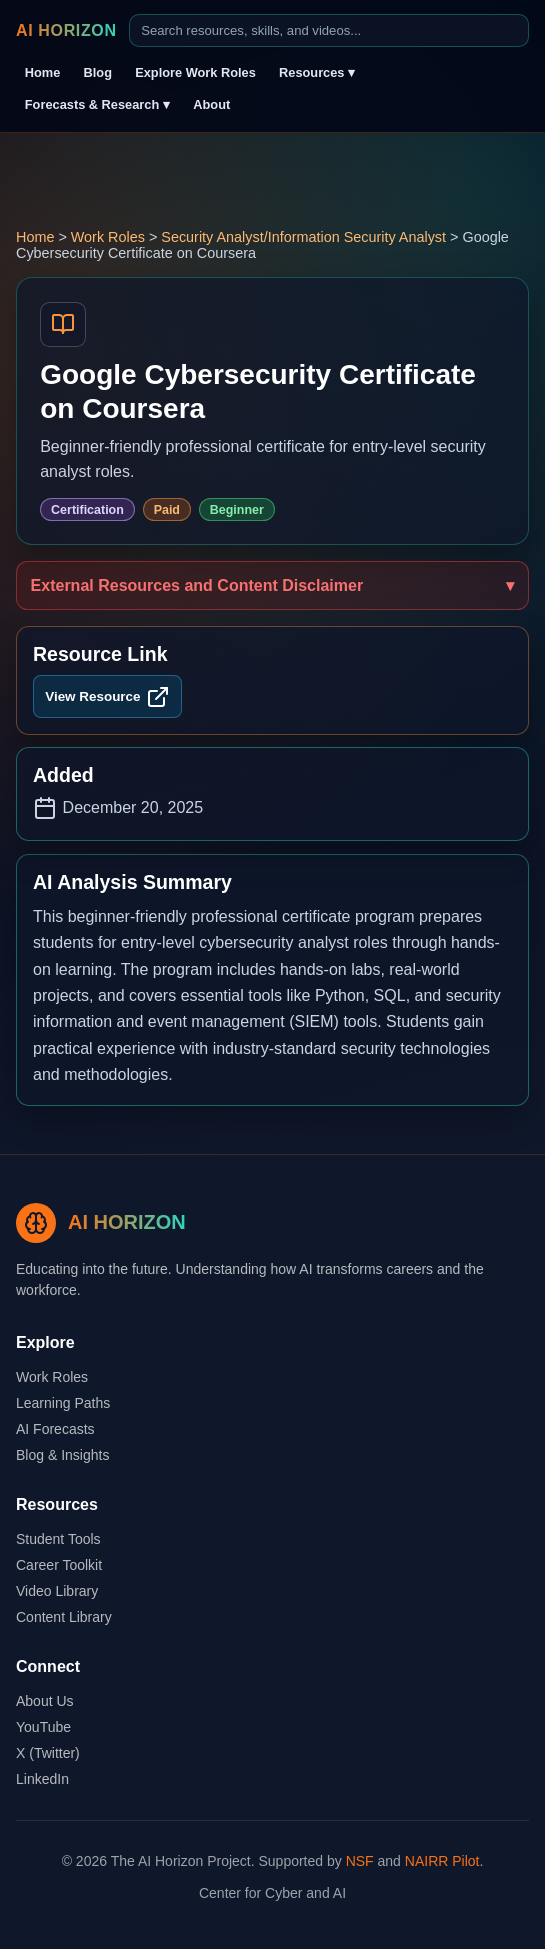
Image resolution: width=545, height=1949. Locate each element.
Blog (98, 72)
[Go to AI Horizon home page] (101, 1223)
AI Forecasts (55, 1429)
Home (43, 72)
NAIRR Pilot (442, 1861)
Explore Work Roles (195, 72)
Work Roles (108, 237)
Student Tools (58, 1539)
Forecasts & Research (97, 104)
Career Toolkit (59, 1565)
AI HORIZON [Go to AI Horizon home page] (66, 30)
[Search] (329, 30)
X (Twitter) (48, 1753)
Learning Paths (63, 1403)
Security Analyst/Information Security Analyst (303, 237)
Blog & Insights (62, 1455)
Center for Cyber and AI (272, 1893)
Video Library (57, 1591)
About (211, 104)
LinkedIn (42, 1779)
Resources (317, 72)
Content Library (64, 1617)
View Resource (107, 697)
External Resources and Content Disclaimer (197, 585)
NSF (360, 1861)
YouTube (43, 1727)
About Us (45, 1701)
